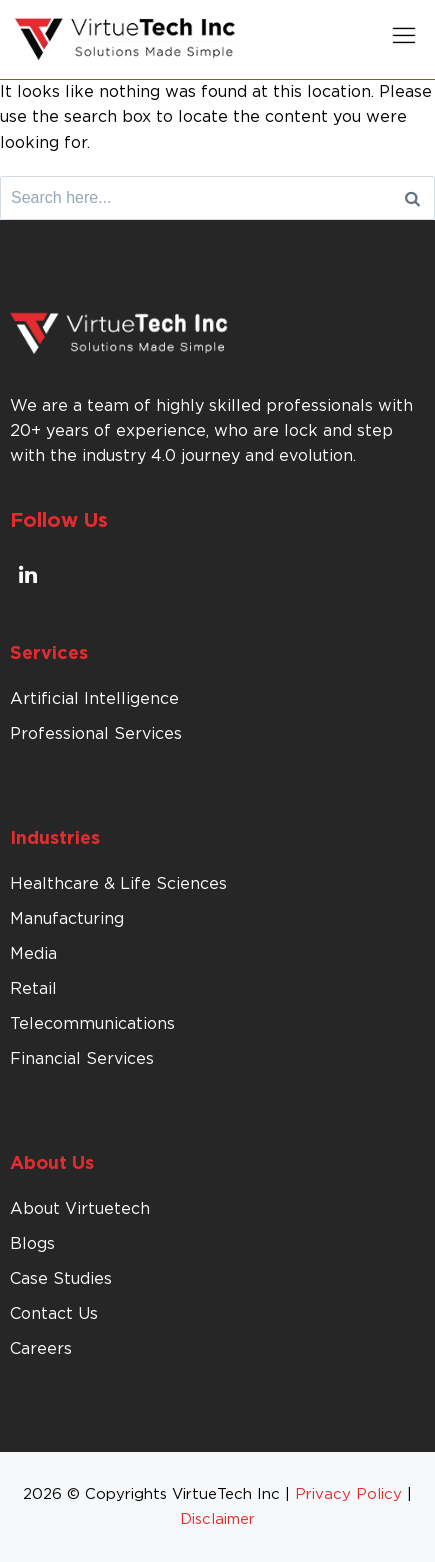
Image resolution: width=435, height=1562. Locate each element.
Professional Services (96, 734)
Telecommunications (92, 1024)
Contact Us (54, 1314)
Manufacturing (67, 919)
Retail (33, 989)
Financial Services (82, 1059)
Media (33, 954)
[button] (404, 39)
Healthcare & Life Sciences (118, 884)
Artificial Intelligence (94, 699)
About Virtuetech (80, 1209)
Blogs (32, 1244)
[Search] (412, 198)
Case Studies (61, 1279)
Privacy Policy (348, 1494)
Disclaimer (217, 1519)
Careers (41, 1349)
